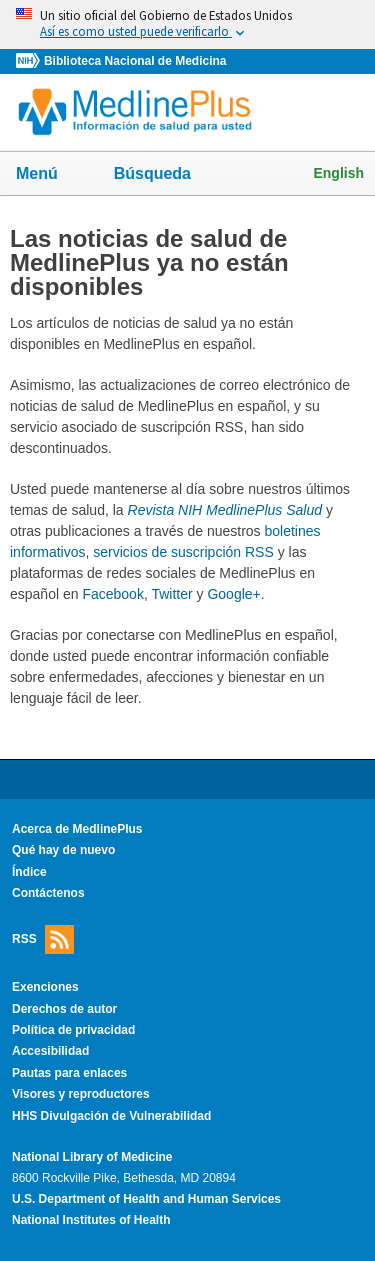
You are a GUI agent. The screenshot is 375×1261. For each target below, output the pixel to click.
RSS (43, 939)
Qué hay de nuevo (63, 850)
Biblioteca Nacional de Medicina (135, 61)
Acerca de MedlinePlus (77, 829)
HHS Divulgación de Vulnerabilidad (111, 1116)
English (338, 173)
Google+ (233, 594)
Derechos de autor (64, 1009)
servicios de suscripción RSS (183, 552)
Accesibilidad (50, 1051)
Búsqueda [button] (165, 179)
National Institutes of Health (91, 1220)
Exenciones (45, 987)
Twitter (171, 594)
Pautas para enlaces (69, 1073)
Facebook (112, 594)
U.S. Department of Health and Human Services (146, 1199)
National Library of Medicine (92, 1157)
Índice (29, 872)
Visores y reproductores (81, 1094)
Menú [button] (50, 175)
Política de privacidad (73, 1030)
